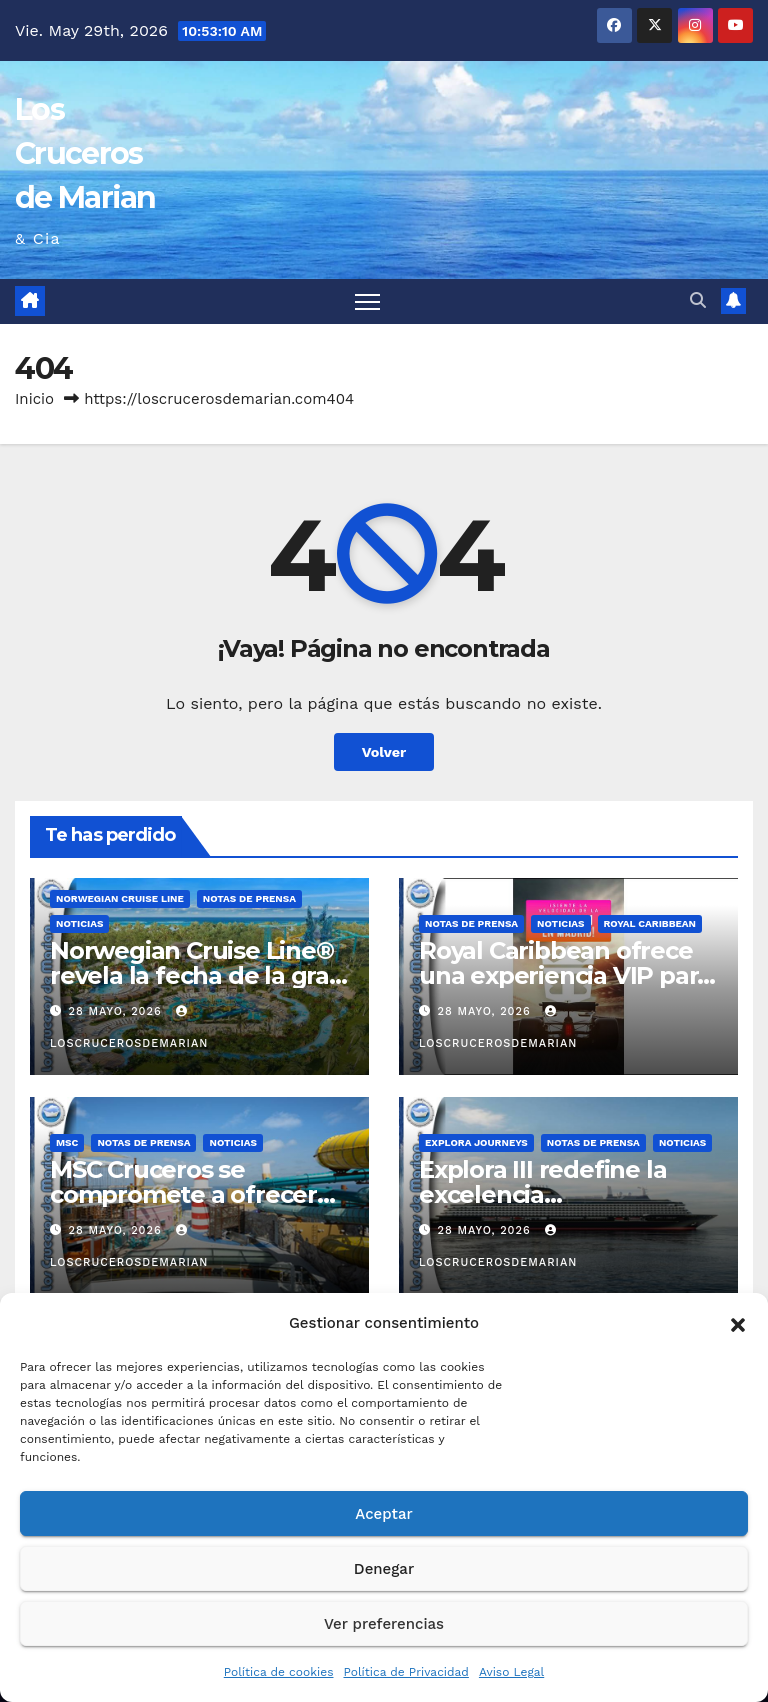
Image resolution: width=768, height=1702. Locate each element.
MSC (67, 1142)
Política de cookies (279, 1672)
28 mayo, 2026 (118, 1011)
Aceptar (383, 1514)
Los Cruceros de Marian (85, 153)
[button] (738, 1323)
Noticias (79, 923)
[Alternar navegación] (367, 301)
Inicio (34, 399)
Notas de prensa (249, 898)
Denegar (384, 1569)
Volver (384, 752)
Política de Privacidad (405, 1672)
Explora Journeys (476, 1142)
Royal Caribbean (650, 923)
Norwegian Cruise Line (120, 898)
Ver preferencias (384, 1624)
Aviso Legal (511, 1672)
